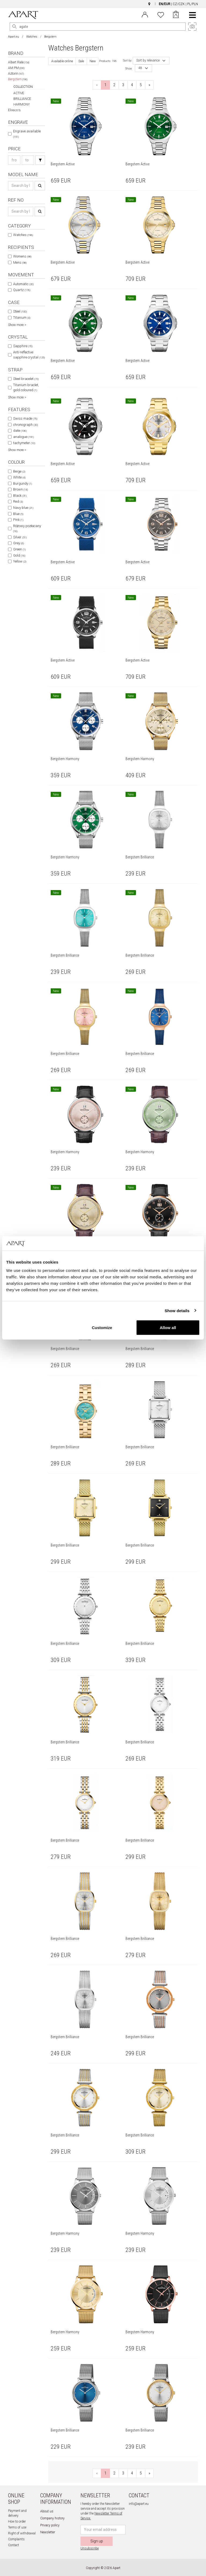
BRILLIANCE (22, 99)
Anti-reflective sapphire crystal (29, 355)
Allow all (168, 1327)
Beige (19, 471)
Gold (19, 555)
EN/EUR (164, 4)
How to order (17, 2521)
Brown (20, 489)
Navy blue (23, 508)
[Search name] (20, 185)
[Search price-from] (14, 160)
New (93, 61)
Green (19, 549)
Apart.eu (13, 36)
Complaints (16, 2539)
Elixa (14, 110)
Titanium (21, 317)
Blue (18, 514)
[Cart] (176, 15)
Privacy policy (50, 2525)
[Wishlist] (160, 14)
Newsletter (47, 2532)
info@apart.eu (139, 2504)
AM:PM (16, 68)
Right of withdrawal (22, 2533)
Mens (20, 262)
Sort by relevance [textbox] (148, 60)
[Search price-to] (28, 160)
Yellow (19, 561)
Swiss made (25, 418)
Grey (18, 543)
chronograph (25, 425)
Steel (20, 311)
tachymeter (24, 443)
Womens (22, 256)
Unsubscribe (89, 2548)
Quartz (21, 290)
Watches (31, 36)
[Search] (14, 26)
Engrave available (27, 134)
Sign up (96, 2541)
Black (20, 496)
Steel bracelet (26, 379)
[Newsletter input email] (103, 2529)
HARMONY (21, 104)
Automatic (23, 284)
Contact (13, 2545)
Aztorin (16, 73)
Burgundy (22, 483)
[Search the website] (98, 27)
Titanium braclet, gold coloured (26, 387)
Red (18, 501)
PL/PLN (192, 4)
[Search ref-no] (20, 211)
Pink (18, 520)
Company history (52, 2518)
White (19, 477)
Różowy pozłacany (27, 528)
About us (46, 2511)
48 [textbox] (140, 68)
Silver (20, 537)
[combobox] (151, 60)
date (20, 431)
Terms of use (17, 2527)
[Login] (144, 14)
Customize (102, 1327)
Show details (177, 1310)
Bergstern (17, 79)
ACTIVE (18, 93)
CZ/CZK (179, 4)
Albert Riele (18, 62)
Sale (81, 61)
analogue (23, 437)
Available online (62, 61)
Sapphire (22, 346)
